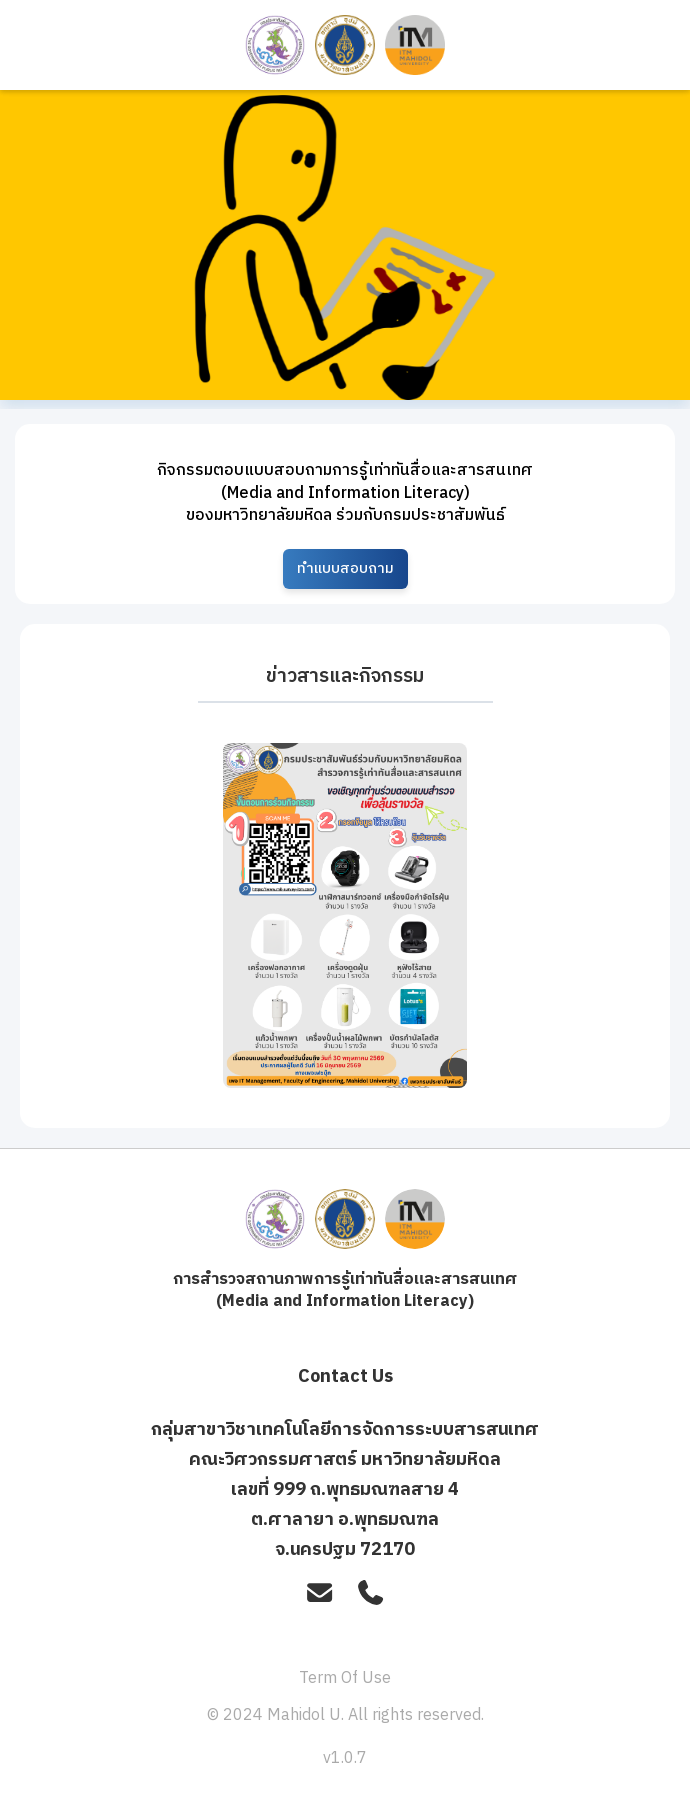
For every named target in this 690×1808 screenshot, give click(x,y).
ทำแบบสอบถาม (345, 569)
